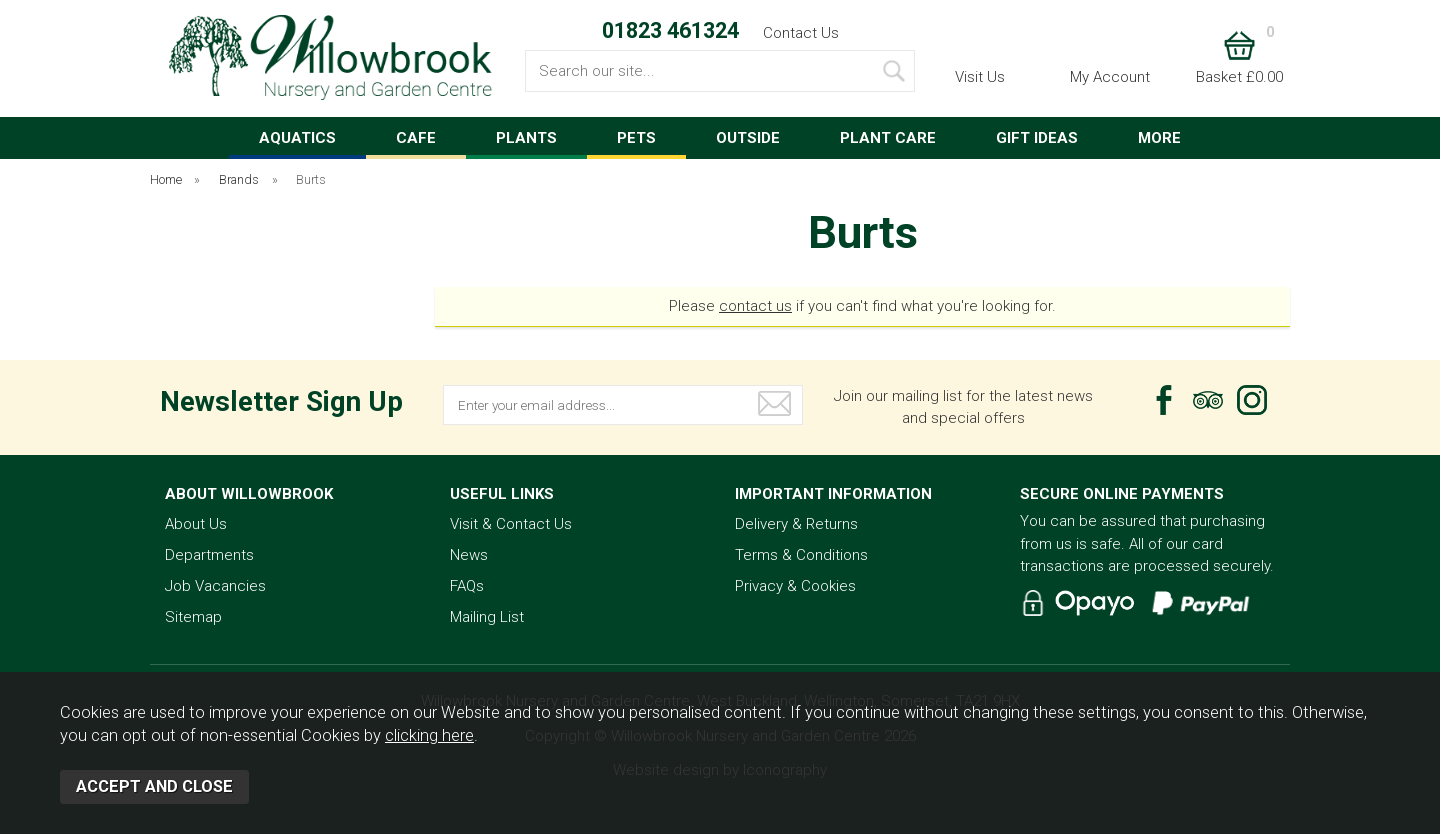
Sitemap (193, 617)
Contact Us (801, 33)
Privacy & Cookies (795, 586)
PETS (636, 138)
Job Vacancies (215, 586)
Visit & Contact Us (511, 524)
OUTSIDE (748, 138)
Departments (209, 555)
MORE (1159, 138)
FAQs (467, 586)
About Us (196, 524)
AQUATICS (297, 138)
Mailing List (487, 617)
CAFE (416, 138)
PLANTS (526, 138)
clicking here (429, 735)
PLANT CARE (888, 138)
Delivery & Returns (796, 524)
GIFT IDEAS (1037, 138)
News (469, 555)
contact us (755, 306)
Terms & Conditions (801, 555)
